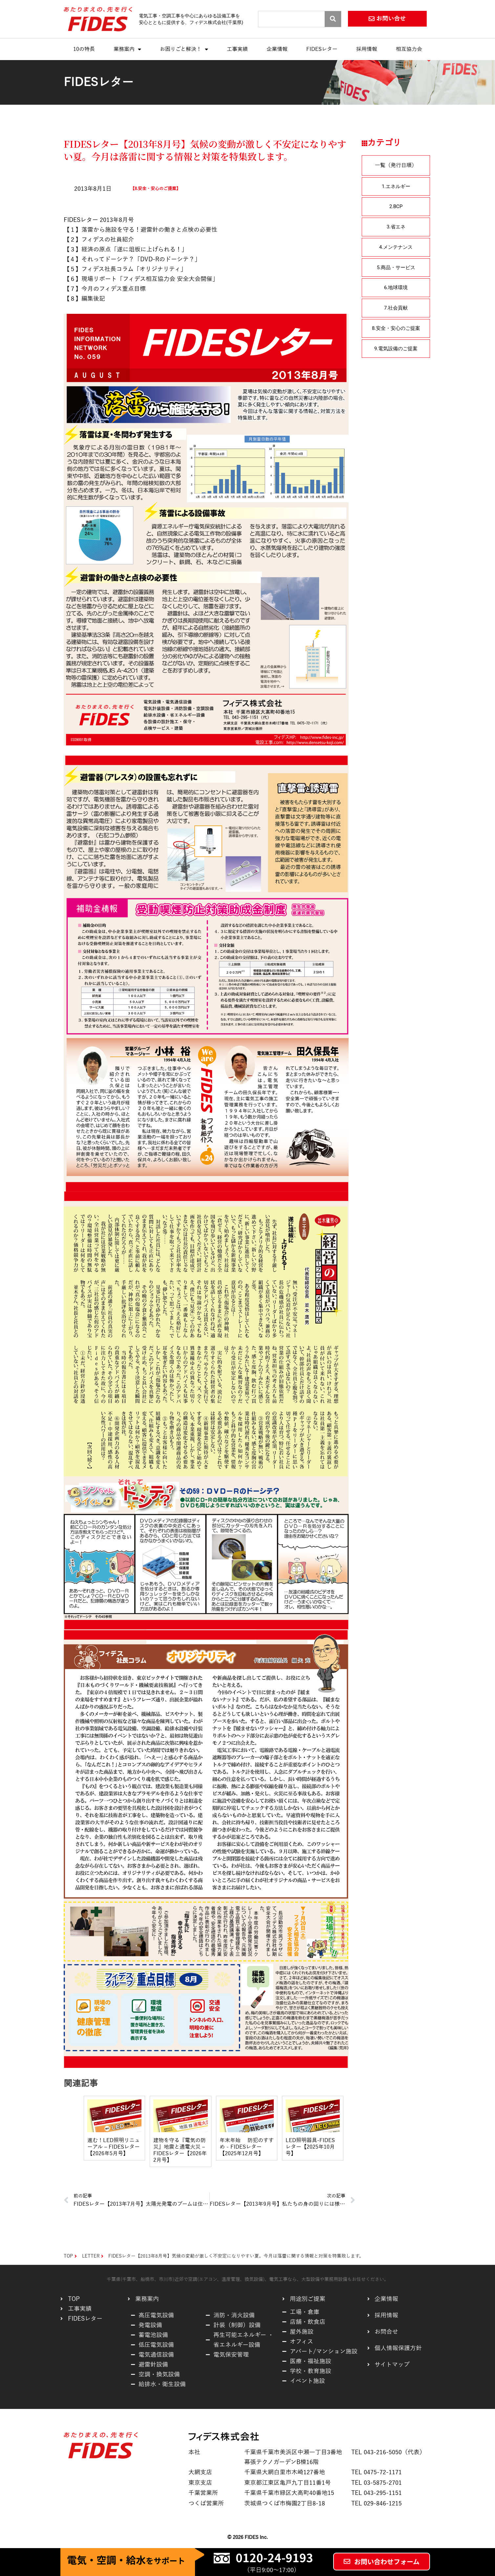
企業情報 (277, 49)
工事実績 (237, 49)
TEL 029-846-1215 (376, 2503)
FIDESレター (321, 49)
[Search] (333, 19)
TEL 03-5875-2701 (376, 2482)
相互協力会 (409, 49)
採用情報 (366, 49)
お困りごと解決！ (184, 49)
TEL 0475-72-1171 (376, 2472)
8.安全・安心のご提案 (155, 188)
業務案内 (127, 49)
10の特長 (84, 49)
